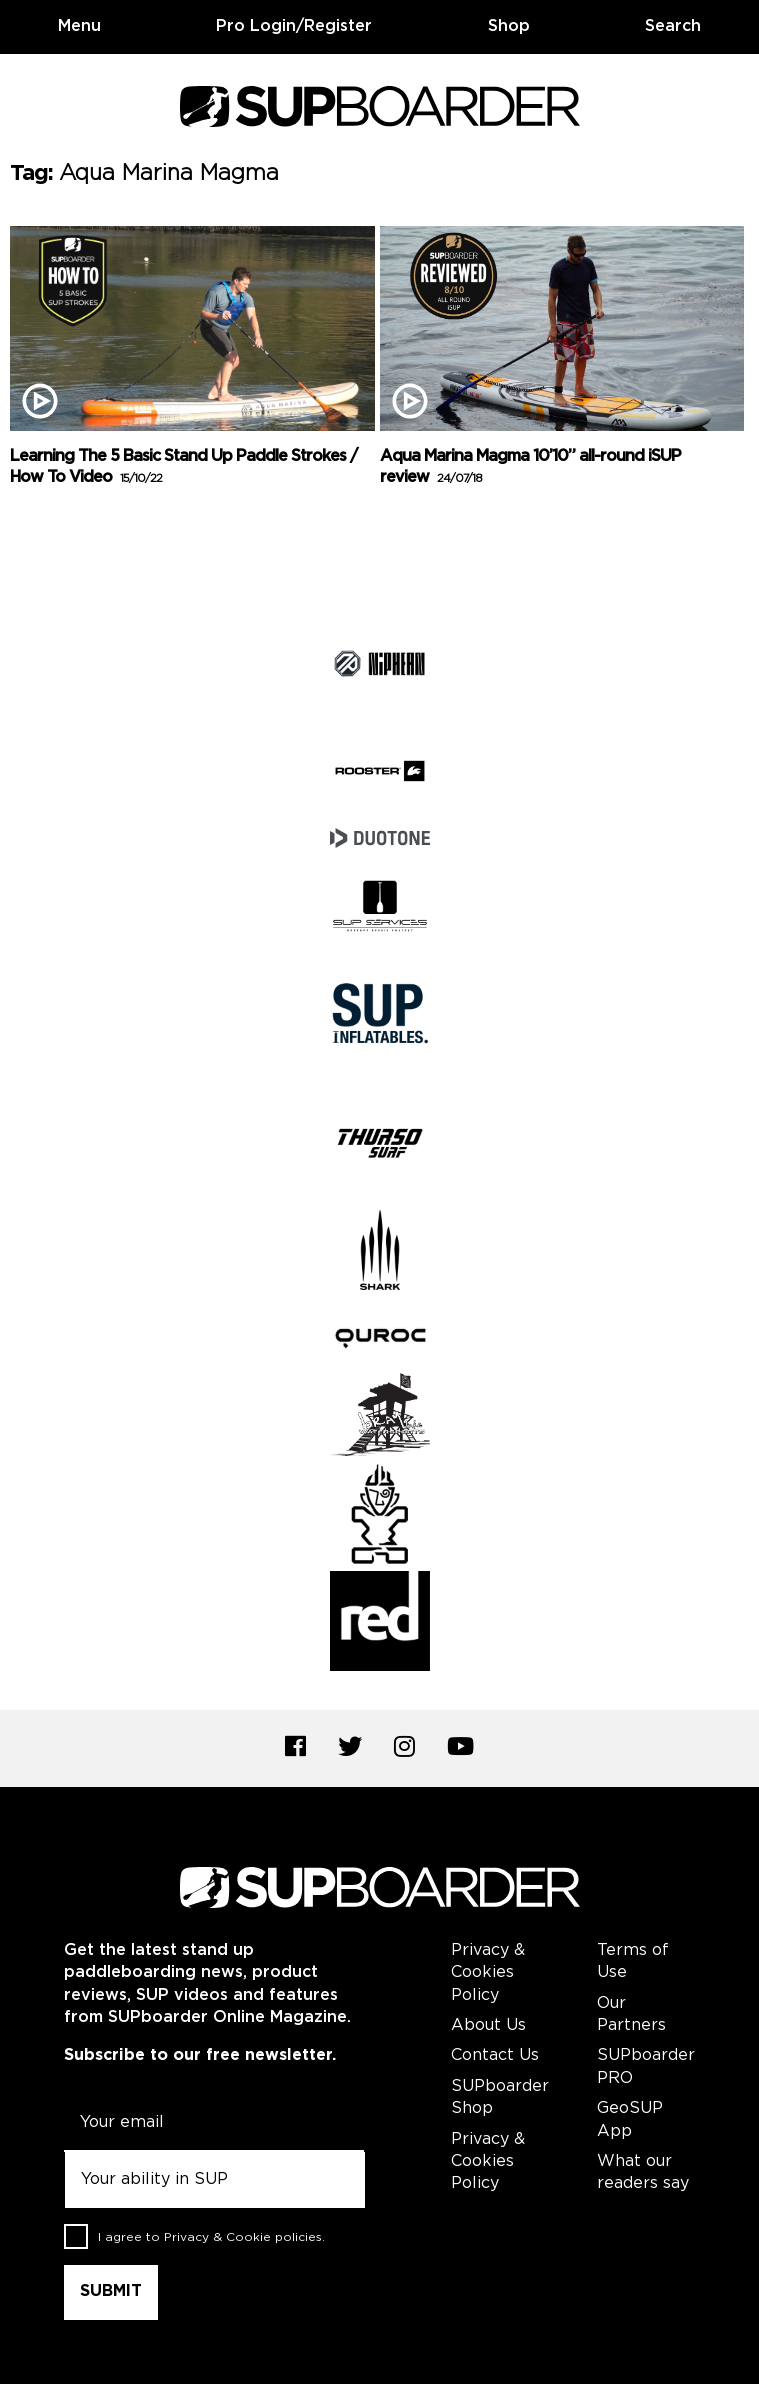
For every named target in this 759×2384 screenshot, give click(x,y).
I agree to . (211, 2237)
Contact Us (495, 2055)
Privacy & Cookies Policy (488, 1973)
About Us (488, 2025)
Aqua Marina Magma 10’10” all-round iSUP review (530, 467)
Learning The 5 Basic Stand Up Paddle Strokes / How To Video (183, 467)
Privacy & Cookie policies (243, 2237)
